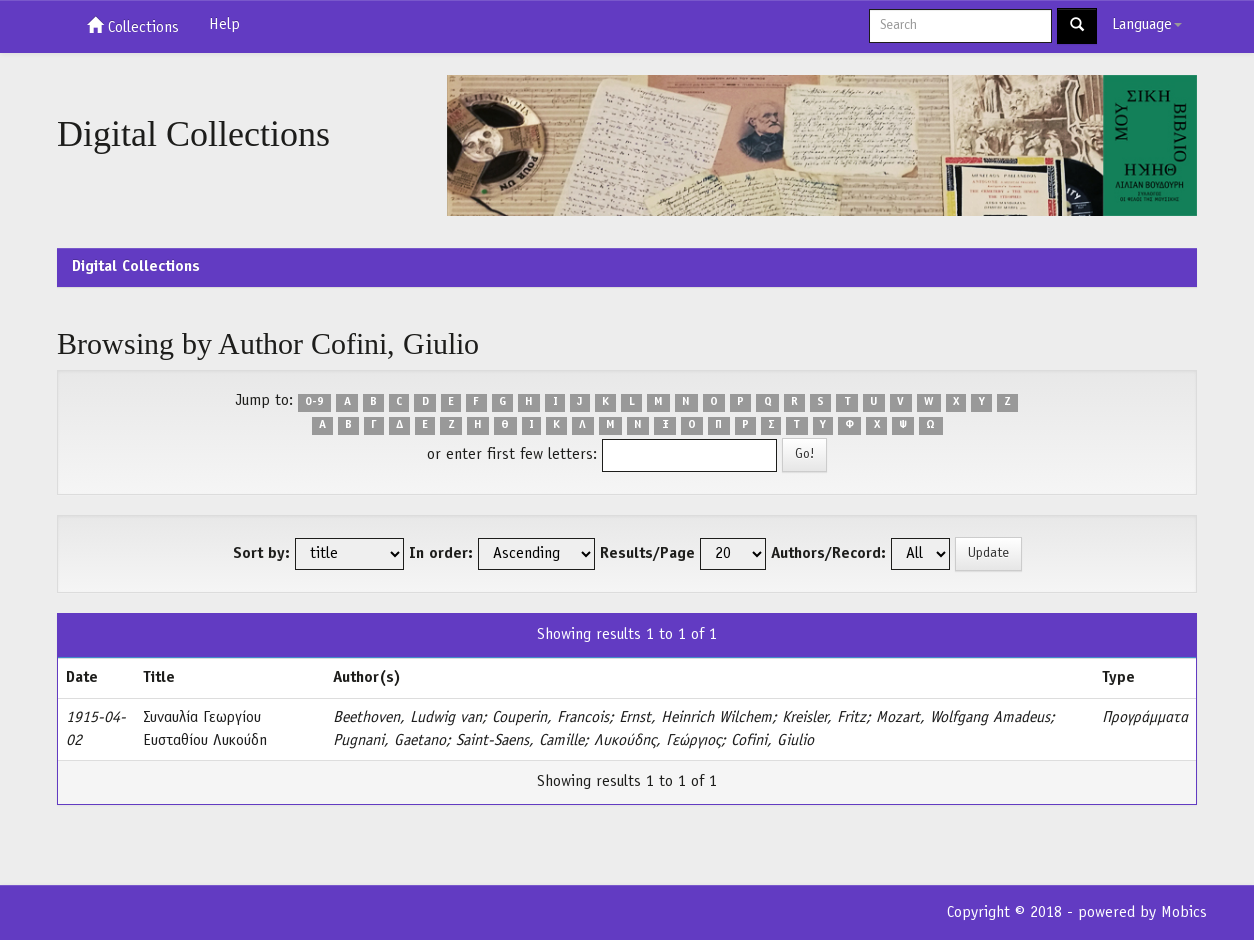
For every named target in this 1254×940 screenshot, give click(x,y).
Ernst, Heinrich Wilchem (695, 718)
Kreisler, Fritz (824, 718)
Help (224, 25)
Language (1147, 25)
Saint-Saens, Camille (520, 741)
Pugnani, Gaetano (389, 741)
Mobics (1184, 913)
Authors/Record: (828, 554)
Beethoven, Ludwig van (407, 718)
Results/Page (647, 554)
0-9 (314, 402)
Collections (133, 26)
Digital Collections (136, 267)
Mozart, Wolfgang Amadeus (963, 718)
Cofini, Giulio (772, 741)
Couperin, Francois (550, 718)
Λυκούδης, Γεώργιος (657, 741)
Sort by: (261, 554)
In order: (441, 554)
